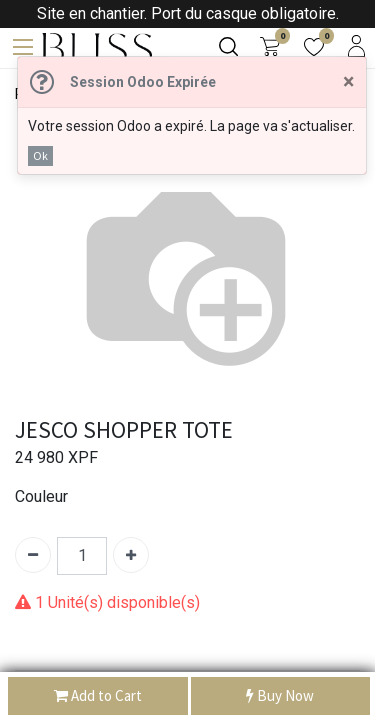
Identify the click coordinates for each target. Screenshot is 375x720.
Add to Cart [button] (98, 696)
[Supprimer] (33, 555)
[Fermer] (348, 82)
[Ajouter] (131, 555)
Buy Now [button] (280, 696)
